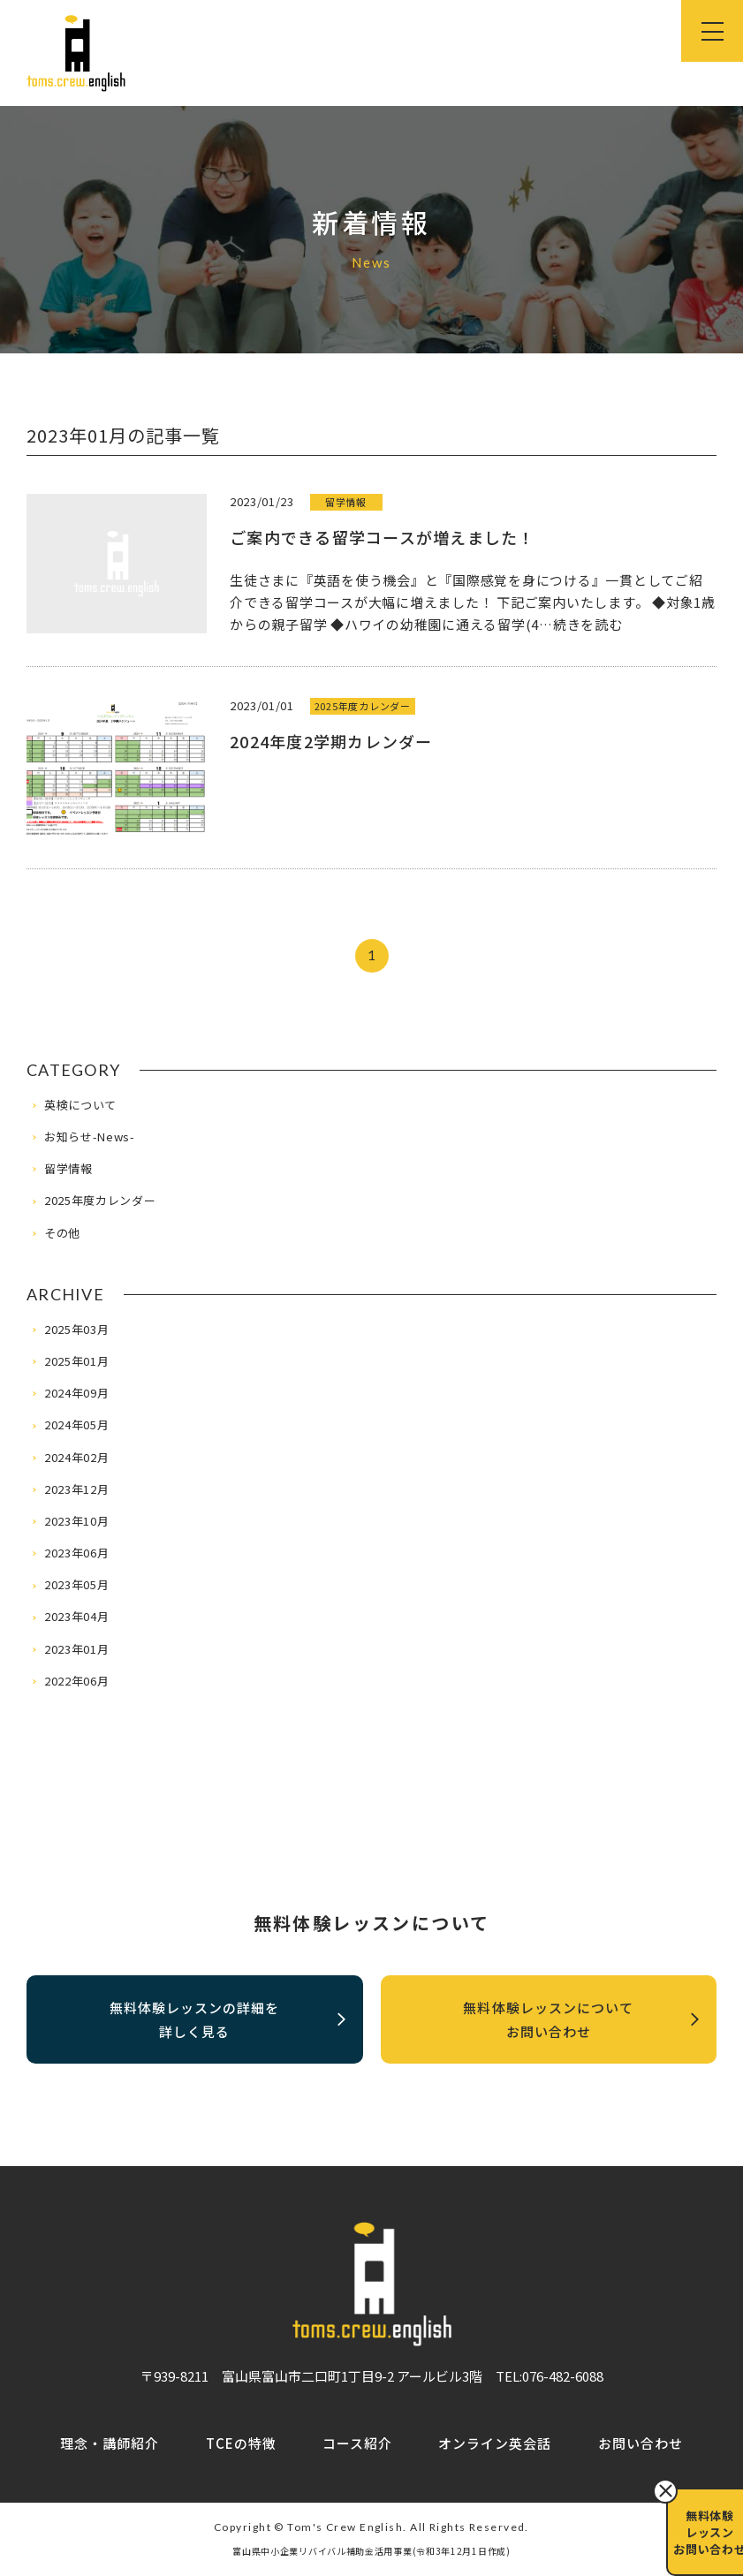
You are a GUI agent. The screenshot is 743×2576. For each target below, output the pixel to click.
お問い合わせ (640, 2445)
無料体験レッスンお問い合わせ (698, 2532)
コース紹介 (357, 2445)
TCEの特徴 (241, 2445)
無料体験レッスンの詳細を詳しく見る (227, 2031)
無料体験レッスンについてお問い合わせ (581, 2031)
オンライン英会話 (494, 2445)
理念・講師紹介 (109, 2445)
